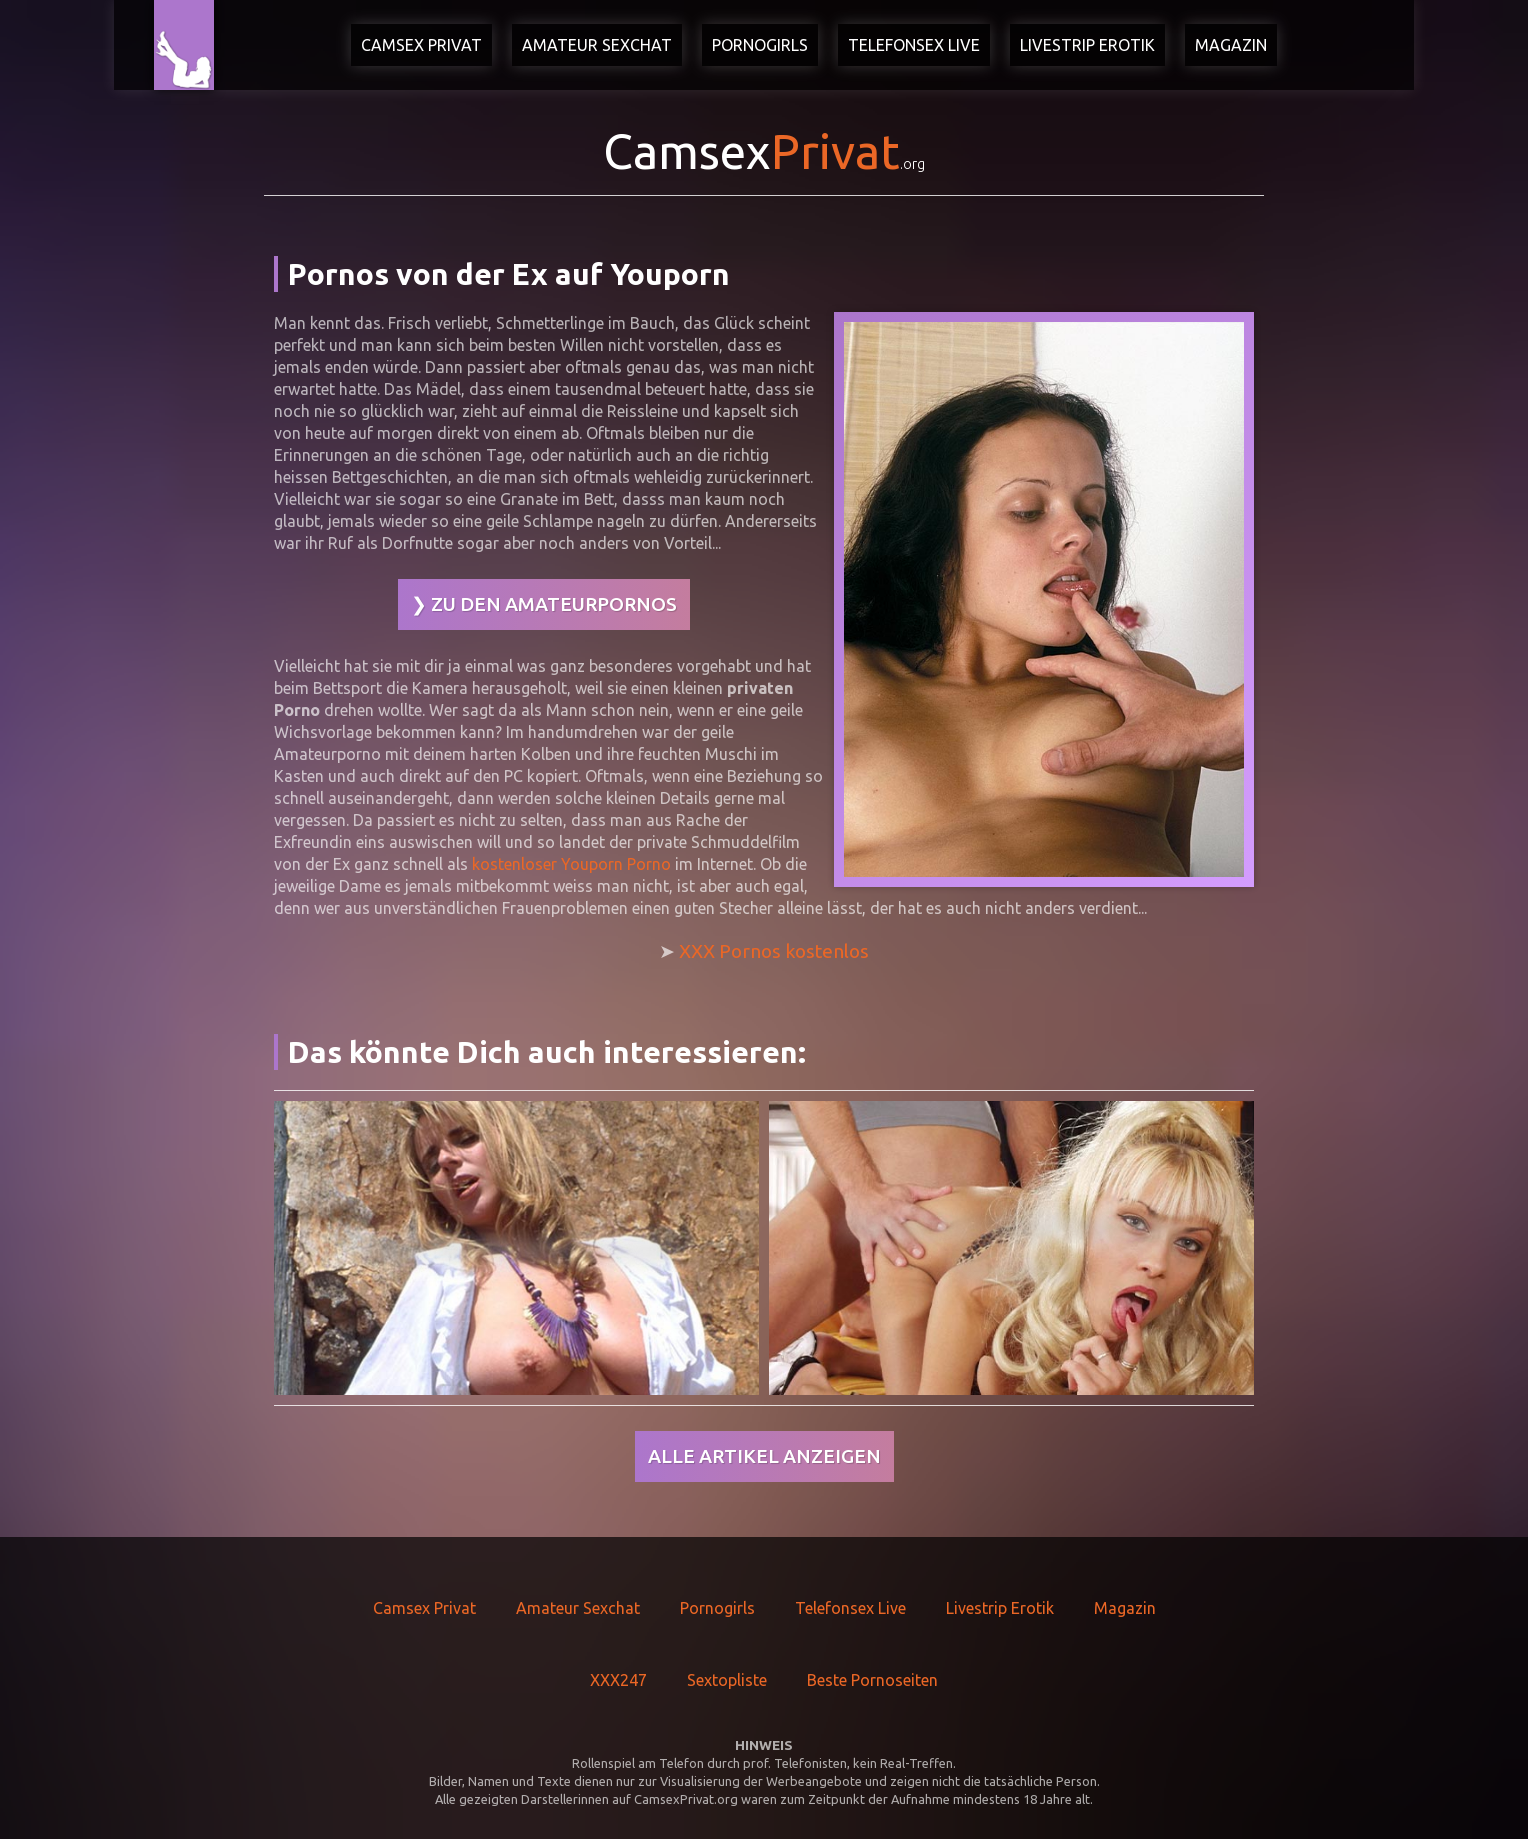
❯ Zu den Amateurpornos (544, 604)
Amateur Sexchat (597, 45)
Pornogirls (760, 45)
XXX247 (618, 1680)
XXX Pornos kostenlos (774, 951)
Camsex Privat (421, 45)
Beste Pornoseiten (872, 1680)
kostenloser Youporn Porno (571, 864)
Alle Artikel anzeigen (764, 1456)
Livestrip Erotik (1087, 45)
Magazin (1231, 45)
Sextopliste (727, 1680)
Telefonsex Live (914, 45)
